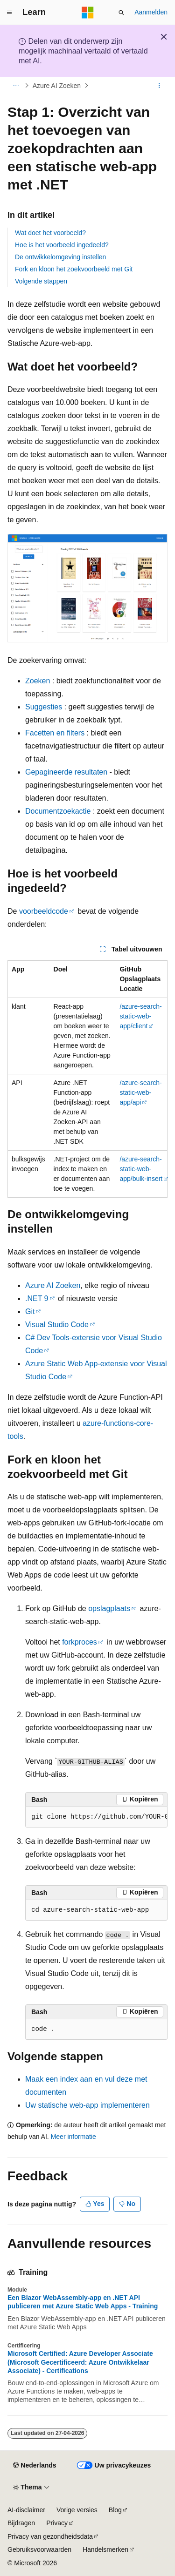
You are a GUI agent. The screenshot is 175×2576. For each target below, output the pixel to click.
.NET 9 (37, 1298)
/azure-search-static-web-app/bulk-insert (140, 1168)
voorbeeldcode (43, 911)
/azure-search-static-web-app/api (140, 1092)
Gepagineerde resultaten (66, 772)
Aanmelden (151, 12)
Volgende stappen (41, 281)
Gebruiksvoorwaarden (39, 2549)
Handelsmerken (105, 2549)
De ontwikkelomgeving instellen (60, 257)
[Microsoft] (88, 13)
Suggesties (43, 707)
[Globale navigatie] (9, 12)
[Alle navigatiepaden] (15, 85)
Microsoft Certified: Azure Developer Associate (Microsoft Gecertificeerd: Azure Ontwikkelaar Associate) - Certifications (80, 2362)
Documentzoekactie (58, 811)
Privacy (57, 2523)
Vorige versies (77, 2510)
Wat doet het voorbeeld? (50, 232)
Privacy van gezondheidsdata (50, 2536)
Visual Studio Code (57, 1324)
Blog (115, 2510)
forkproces (79, 1642)
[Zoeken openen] (121, 12)
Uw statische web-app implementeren (87, 2105)
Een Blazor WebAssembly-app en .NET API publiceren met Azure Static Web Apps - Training (82, 2302)
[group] (96, 1817)
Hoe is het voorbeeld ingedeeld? (62, 245)
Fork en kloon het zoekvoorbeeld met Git (74, 269)
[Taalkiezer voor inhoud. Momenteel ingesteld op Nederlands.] (34, 2465)
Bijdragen (21, 2523)
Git (30, 1311)
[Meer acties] (159, 85)
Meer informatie (73, 2136)
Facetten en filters (54, 733)
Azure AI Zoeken (57, 85)
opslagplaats (109, 1608)
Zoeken (37, 681)
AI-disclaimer (26, 2510)
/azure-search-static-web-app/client (140, 1016)
